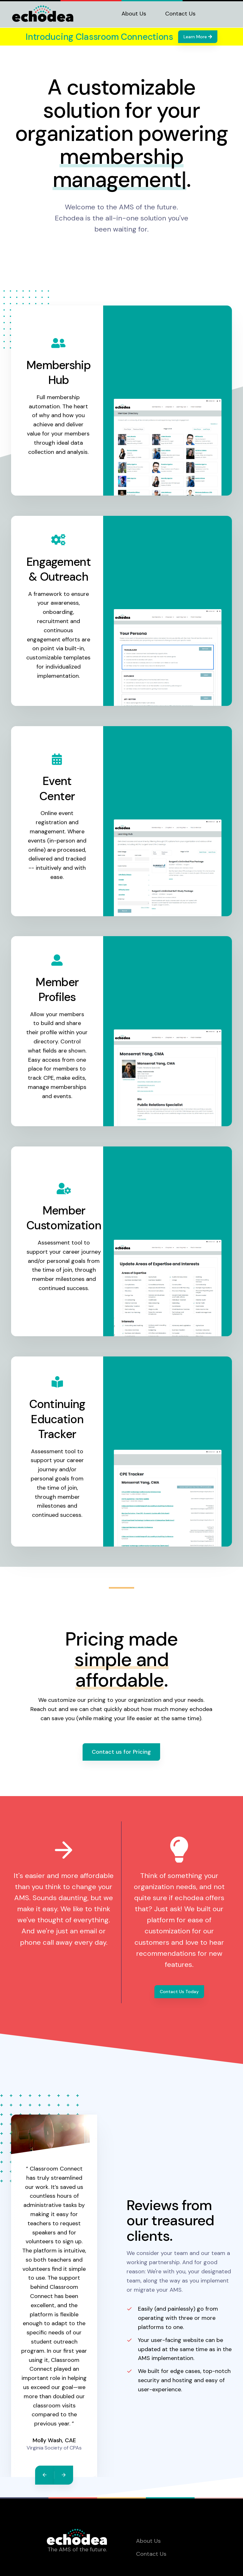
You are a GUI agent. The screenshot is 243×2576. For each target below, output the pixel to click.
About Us (134, 13)
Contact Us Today (179, 1991)
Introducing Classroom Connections (99, 37)
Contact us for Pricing (121, 1752)
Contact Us (180, 13)
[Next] (63, 2475)
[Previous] (44, 2475)
